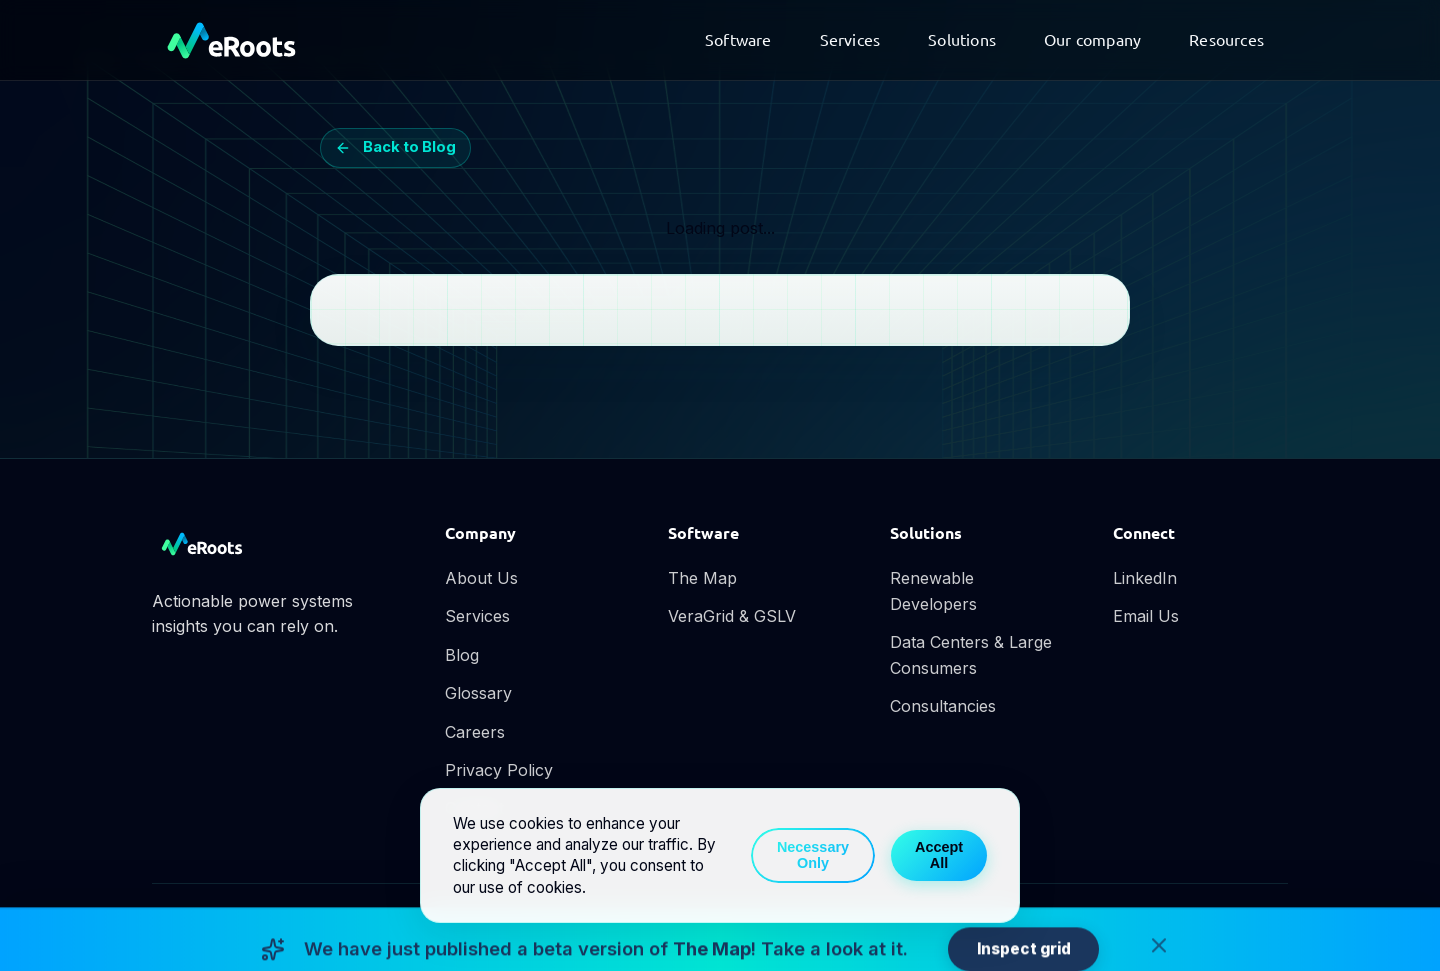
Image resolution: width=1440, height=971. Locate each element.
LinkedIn (1145, 578)
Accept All (939, 855)
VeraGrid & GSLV (732, 616)
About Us (481, 578)
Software (738, 39)
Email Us (1146, 616)
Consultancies (943, 706)
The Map (702, 578)
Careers (475, 732)
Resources (1226, 39)
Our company (1092, 39)
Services (850, 39)
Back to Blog (396, 147)
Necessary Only (813, 855)
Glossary (478, 693)
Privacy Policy (499, 770)
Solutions (962, 39)
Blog (462, 655)
